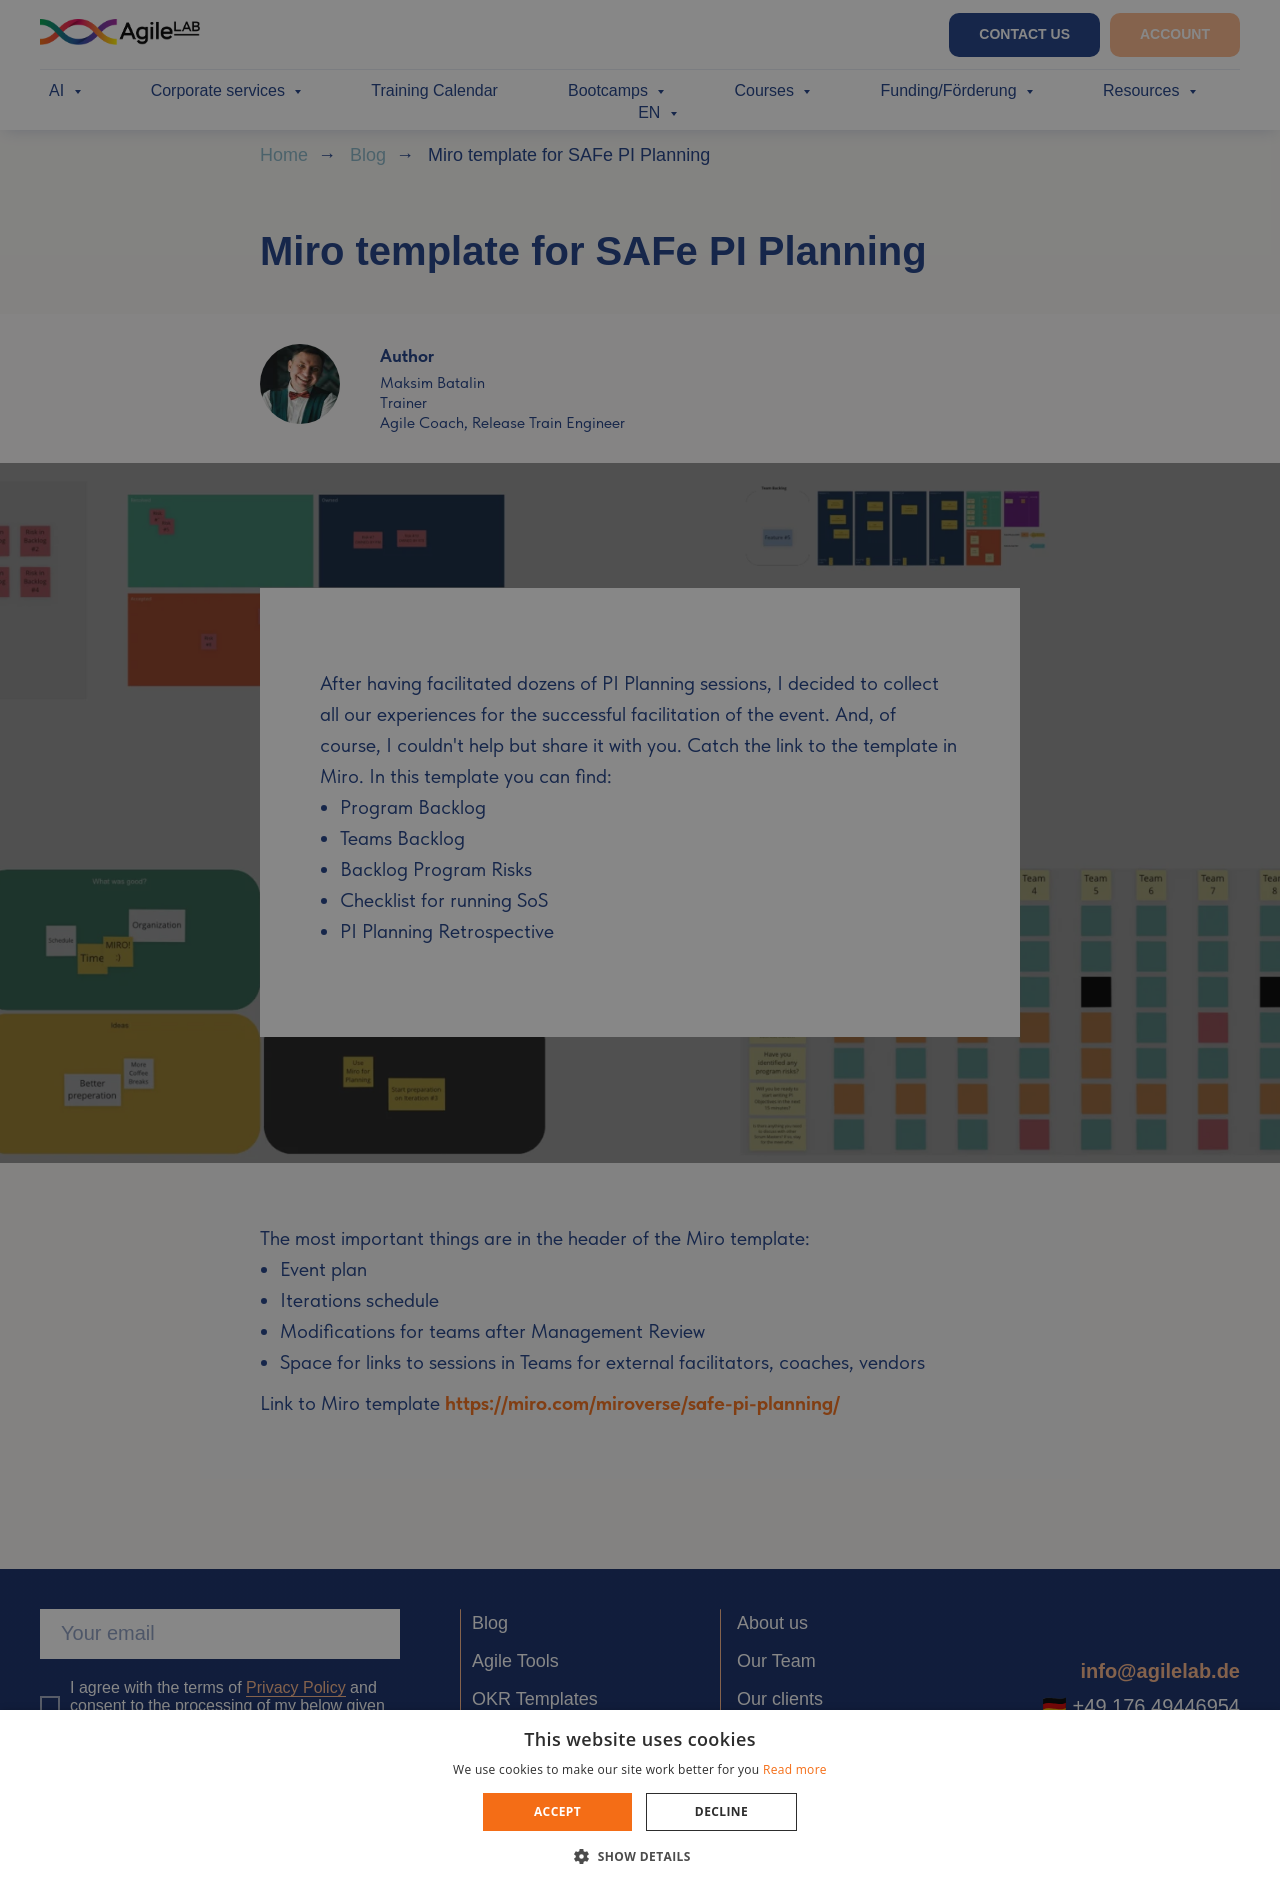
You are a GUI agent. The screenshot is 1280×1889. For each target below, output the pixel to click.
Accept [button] (557, 1811)
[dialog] (640, 944)
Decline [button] (721, 1811)
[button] (640, 1855)
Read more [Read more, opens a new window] (795, 1769)
